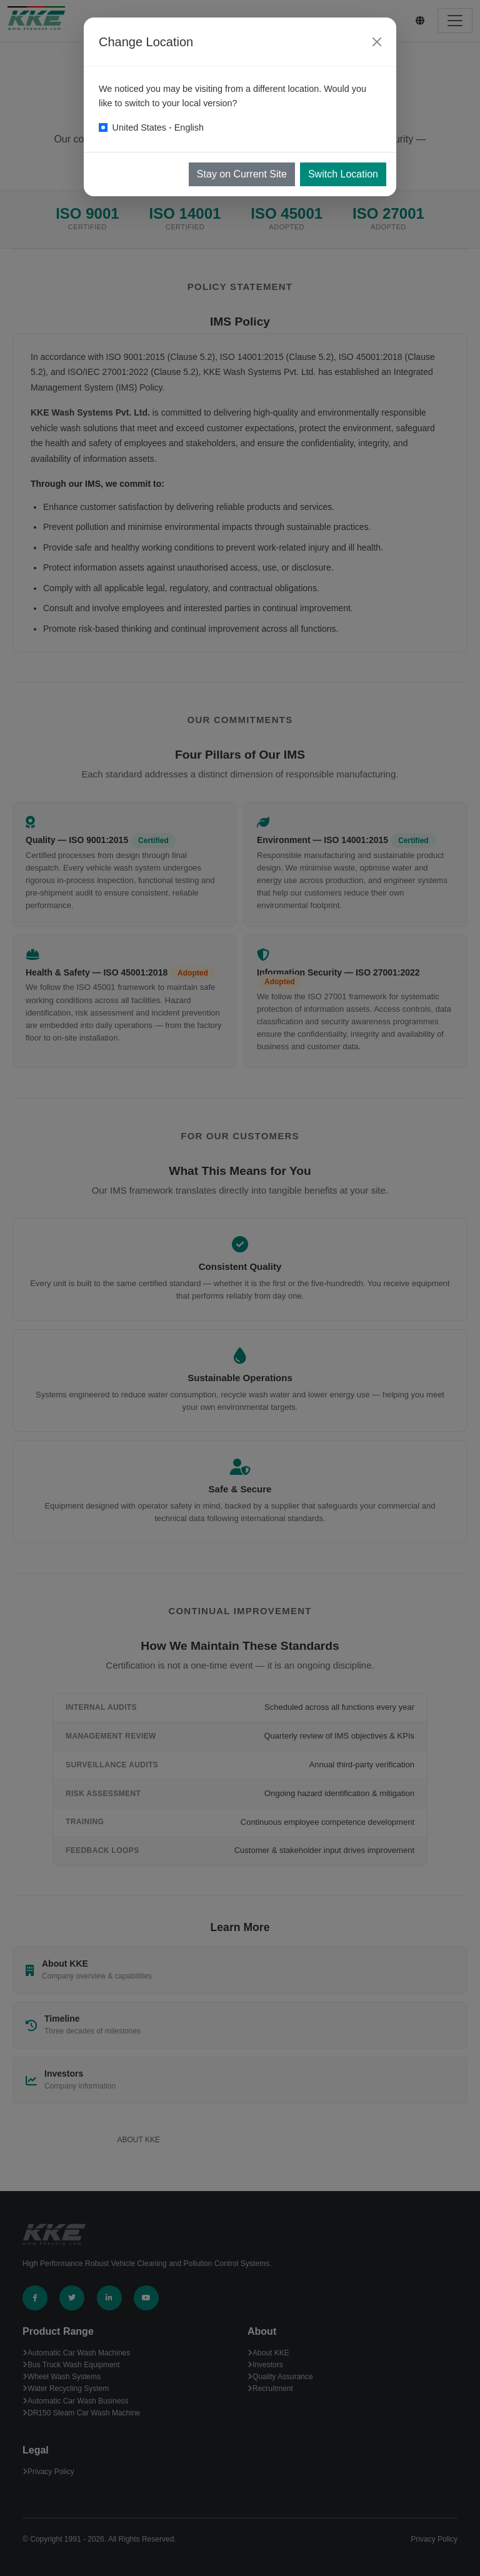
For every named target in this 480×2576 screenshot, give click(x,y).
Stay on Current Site (242, 174)
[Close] (377, 41)
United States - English (158, 127)
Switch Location (343, 174)
